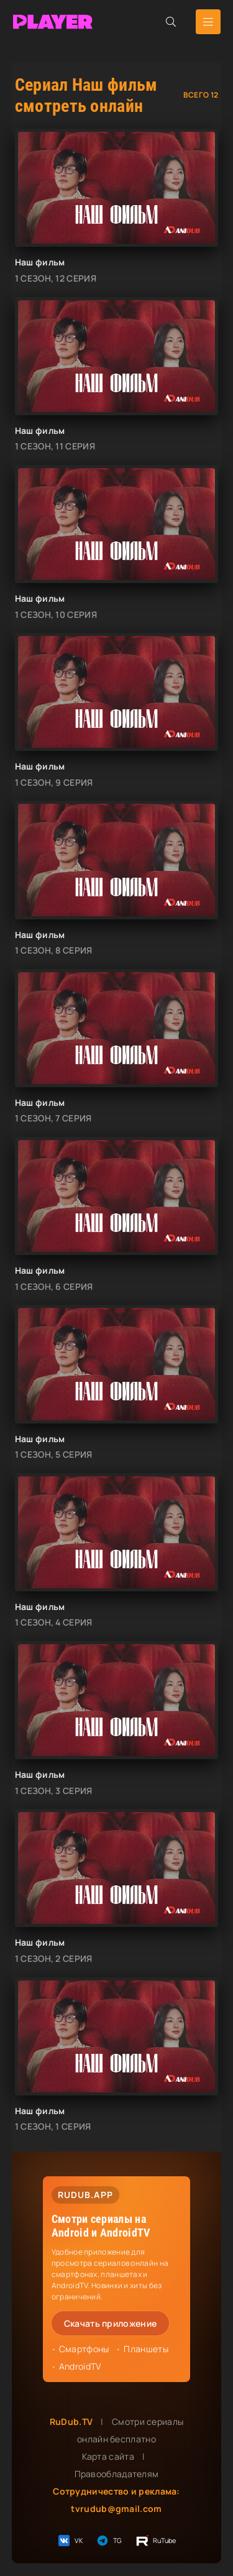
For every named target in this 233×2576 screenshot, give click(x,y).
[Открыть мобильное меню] (208, 21)
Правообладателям (117, 2474)
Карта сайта (108, 2456)
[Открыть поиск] (171, 21)
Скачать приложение (110, 2323)
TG (108, 2540)
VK (70, 2540)
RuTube (155, 2540)
